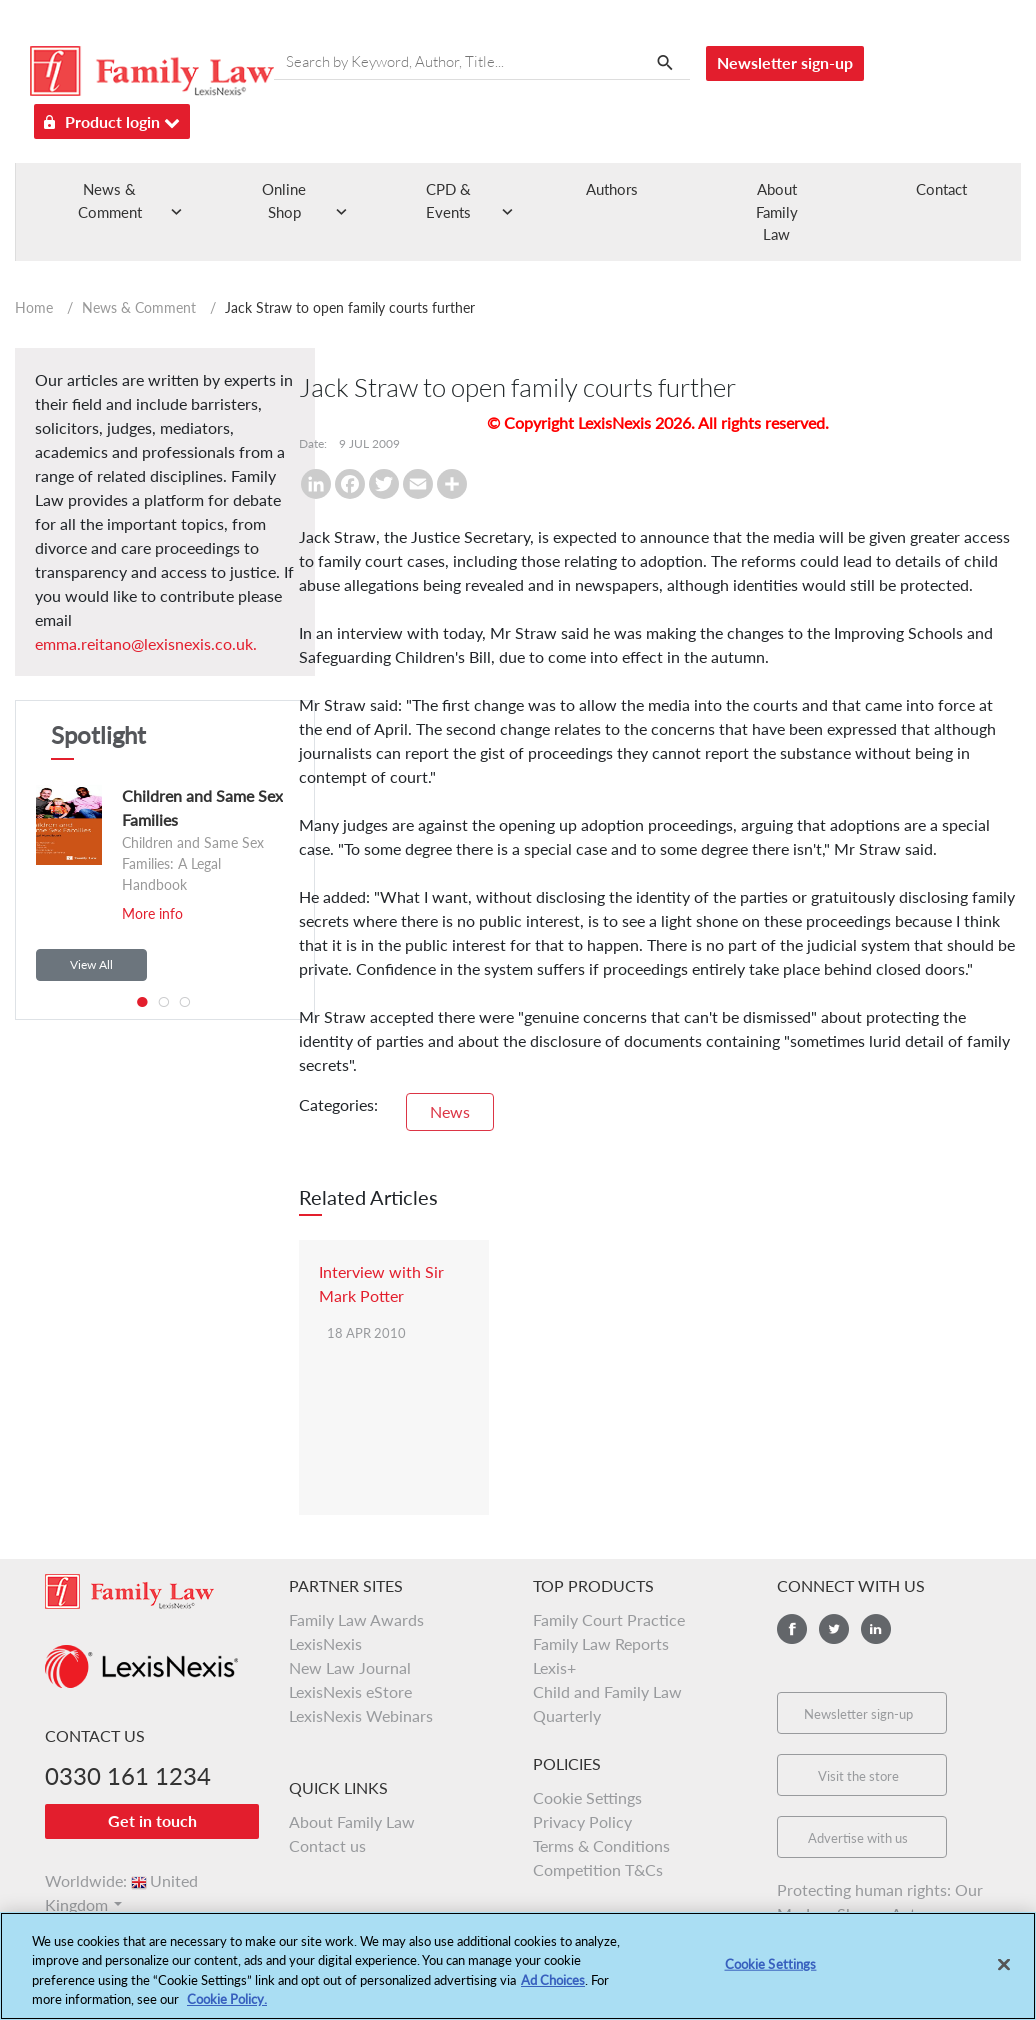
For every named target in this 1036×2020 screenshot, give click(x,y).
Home (34, 307)
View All (91, 964)
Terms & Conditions (601, 1845)
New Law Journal (350, 1667)
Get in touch (152, 1820)
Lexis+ (554, 1667)
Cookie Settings (587, 1797)
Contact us (327, 1845)
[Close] (1004, 1977)
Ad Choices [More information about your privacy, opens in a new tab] (553, 1993)
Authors (612, 189)
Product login (112, 118)
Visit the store (858, 1776)
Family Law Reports (601, 1643)
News (450, 1111)
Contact (941, 189)
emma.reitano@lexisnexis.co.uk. (146, 643)
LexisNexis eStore (350, 1691)
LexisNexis (325, 1643)
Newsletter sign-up (785, 62)
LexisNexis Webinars (361, 1715)
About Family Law (777, 211)
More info (152, 913)
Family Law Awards (356, 1619)
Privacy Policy (582, 1821)
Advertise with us (858, 1838)
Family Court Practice (609, 1619)
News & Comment (139, 307)
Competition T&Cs (598, 1869)
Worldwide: (121, 1880)
